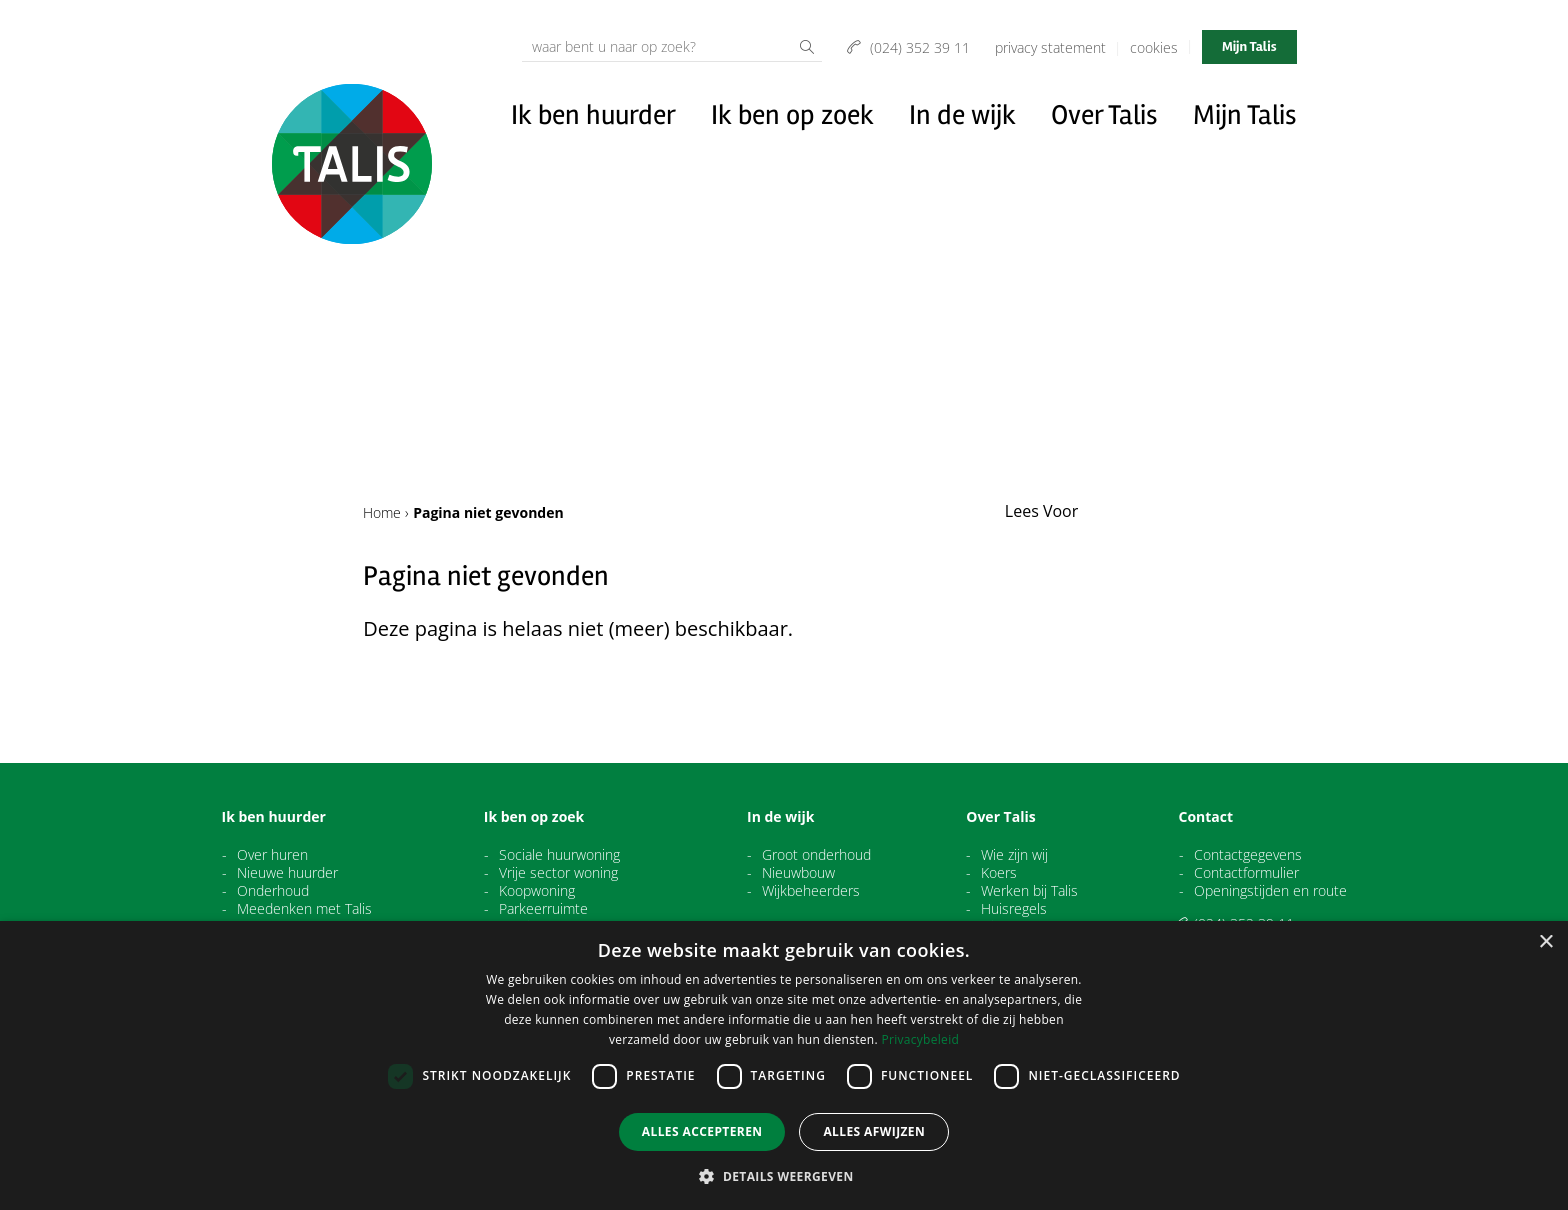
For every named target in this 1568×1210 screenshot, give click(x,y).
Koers (999, 873)
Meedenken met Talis (304, 909)
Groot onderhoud (816, 855)
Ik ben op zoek (792, 115)
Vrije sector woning (558, 873)
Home (382, 512)
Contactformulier (1246, 873)
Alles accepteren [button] (702, 1131)
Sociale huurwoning (559, 855)
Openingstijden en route (1270, 891)
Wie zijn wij (1014, 855)
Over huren (272, 855)
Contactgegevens (1248, 855)
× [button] (1545, 942)
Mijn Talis (1249, 46)
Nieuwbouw (798, 873)
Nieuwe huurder (287, 873)
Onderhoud (273, 891)
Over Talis (1104, 115)
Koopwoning (537, 891)
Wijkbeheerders (811, 891)
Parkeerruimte (543, 909)
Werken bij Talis (1029, 891)
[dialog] (784, 1065)
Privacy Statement (1050, 47)
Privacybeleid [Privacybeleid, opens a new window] (920, 1039)
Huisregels (1014, 909)
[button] (783, 1176)
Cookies (1154, 47)
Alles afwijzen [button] (874, 1131)
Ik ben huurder (593, 115)
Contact (1206, 817)
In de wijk (962, 115)
